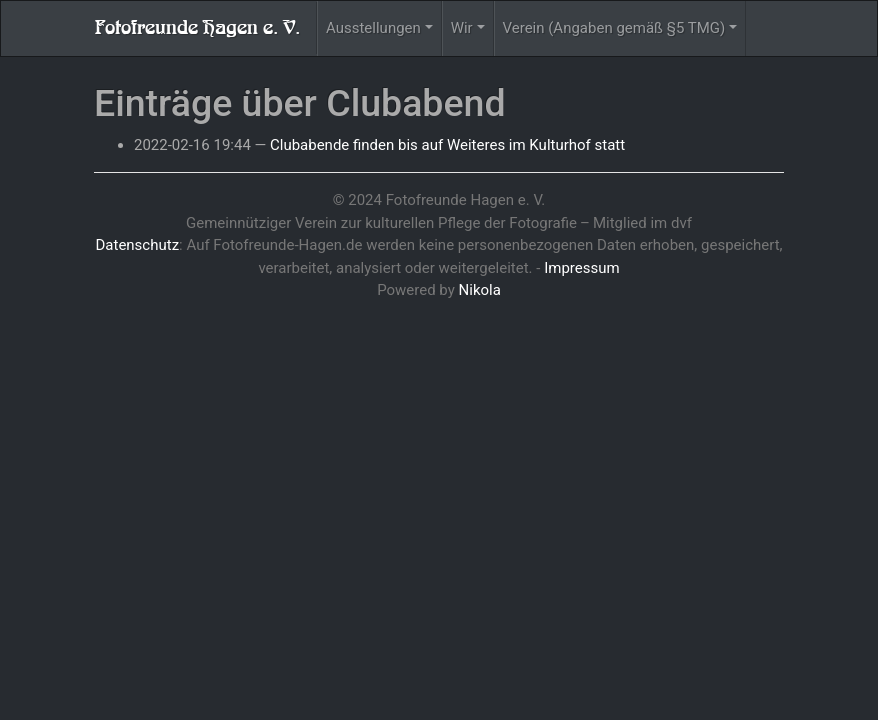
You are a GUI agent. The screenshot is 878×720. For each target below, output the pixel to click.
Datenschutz (137, 245)
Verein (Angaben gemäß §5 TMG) (614, 28)
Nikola (480, 290)
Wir (462, 28)
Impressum (581, 268)
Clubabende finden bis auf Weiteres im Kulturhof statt (447, 145)
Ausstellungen (373, 28)
